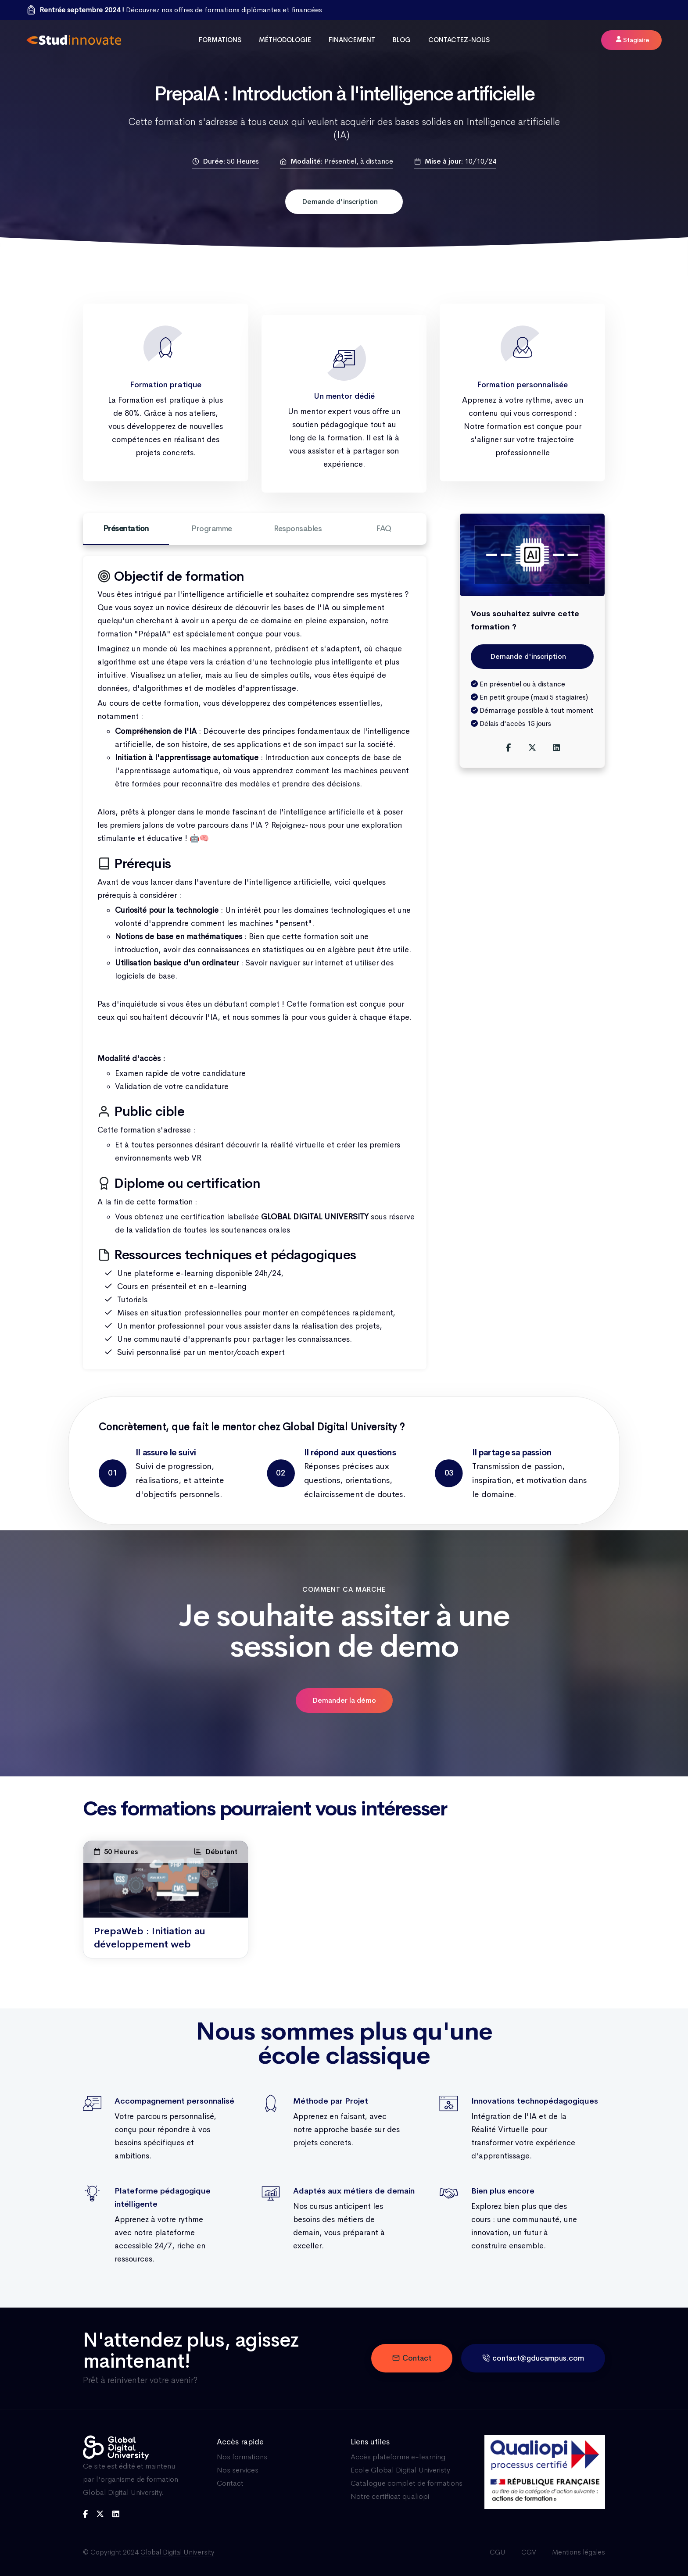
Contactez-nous (459, 40)
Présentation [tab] (126, 534)
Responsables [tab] (298, 528)
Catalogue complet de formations (406, 2483)
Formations (220, 40)
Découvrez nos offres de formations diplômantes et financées (180, 9)
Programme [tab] (211, 528)
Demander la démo (344, 1700)
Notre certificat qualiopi (390, 2496)
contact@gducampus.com (533, 2358)
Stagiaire (632, 40)
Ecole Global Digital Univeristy (400, 2470)
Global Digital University (177, 2552)
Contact (411, 2358)
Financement (352, 40)
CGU (497, 2552)
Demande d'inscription (340, 201)
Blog (402, 40)
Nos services (237, 2470)
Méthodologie (285, 40)
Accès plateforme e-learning (398, 2457)
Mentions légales (578, 2552)
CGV (528, 2552)
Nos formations (242, 2457)
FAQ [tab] (383, 528)
